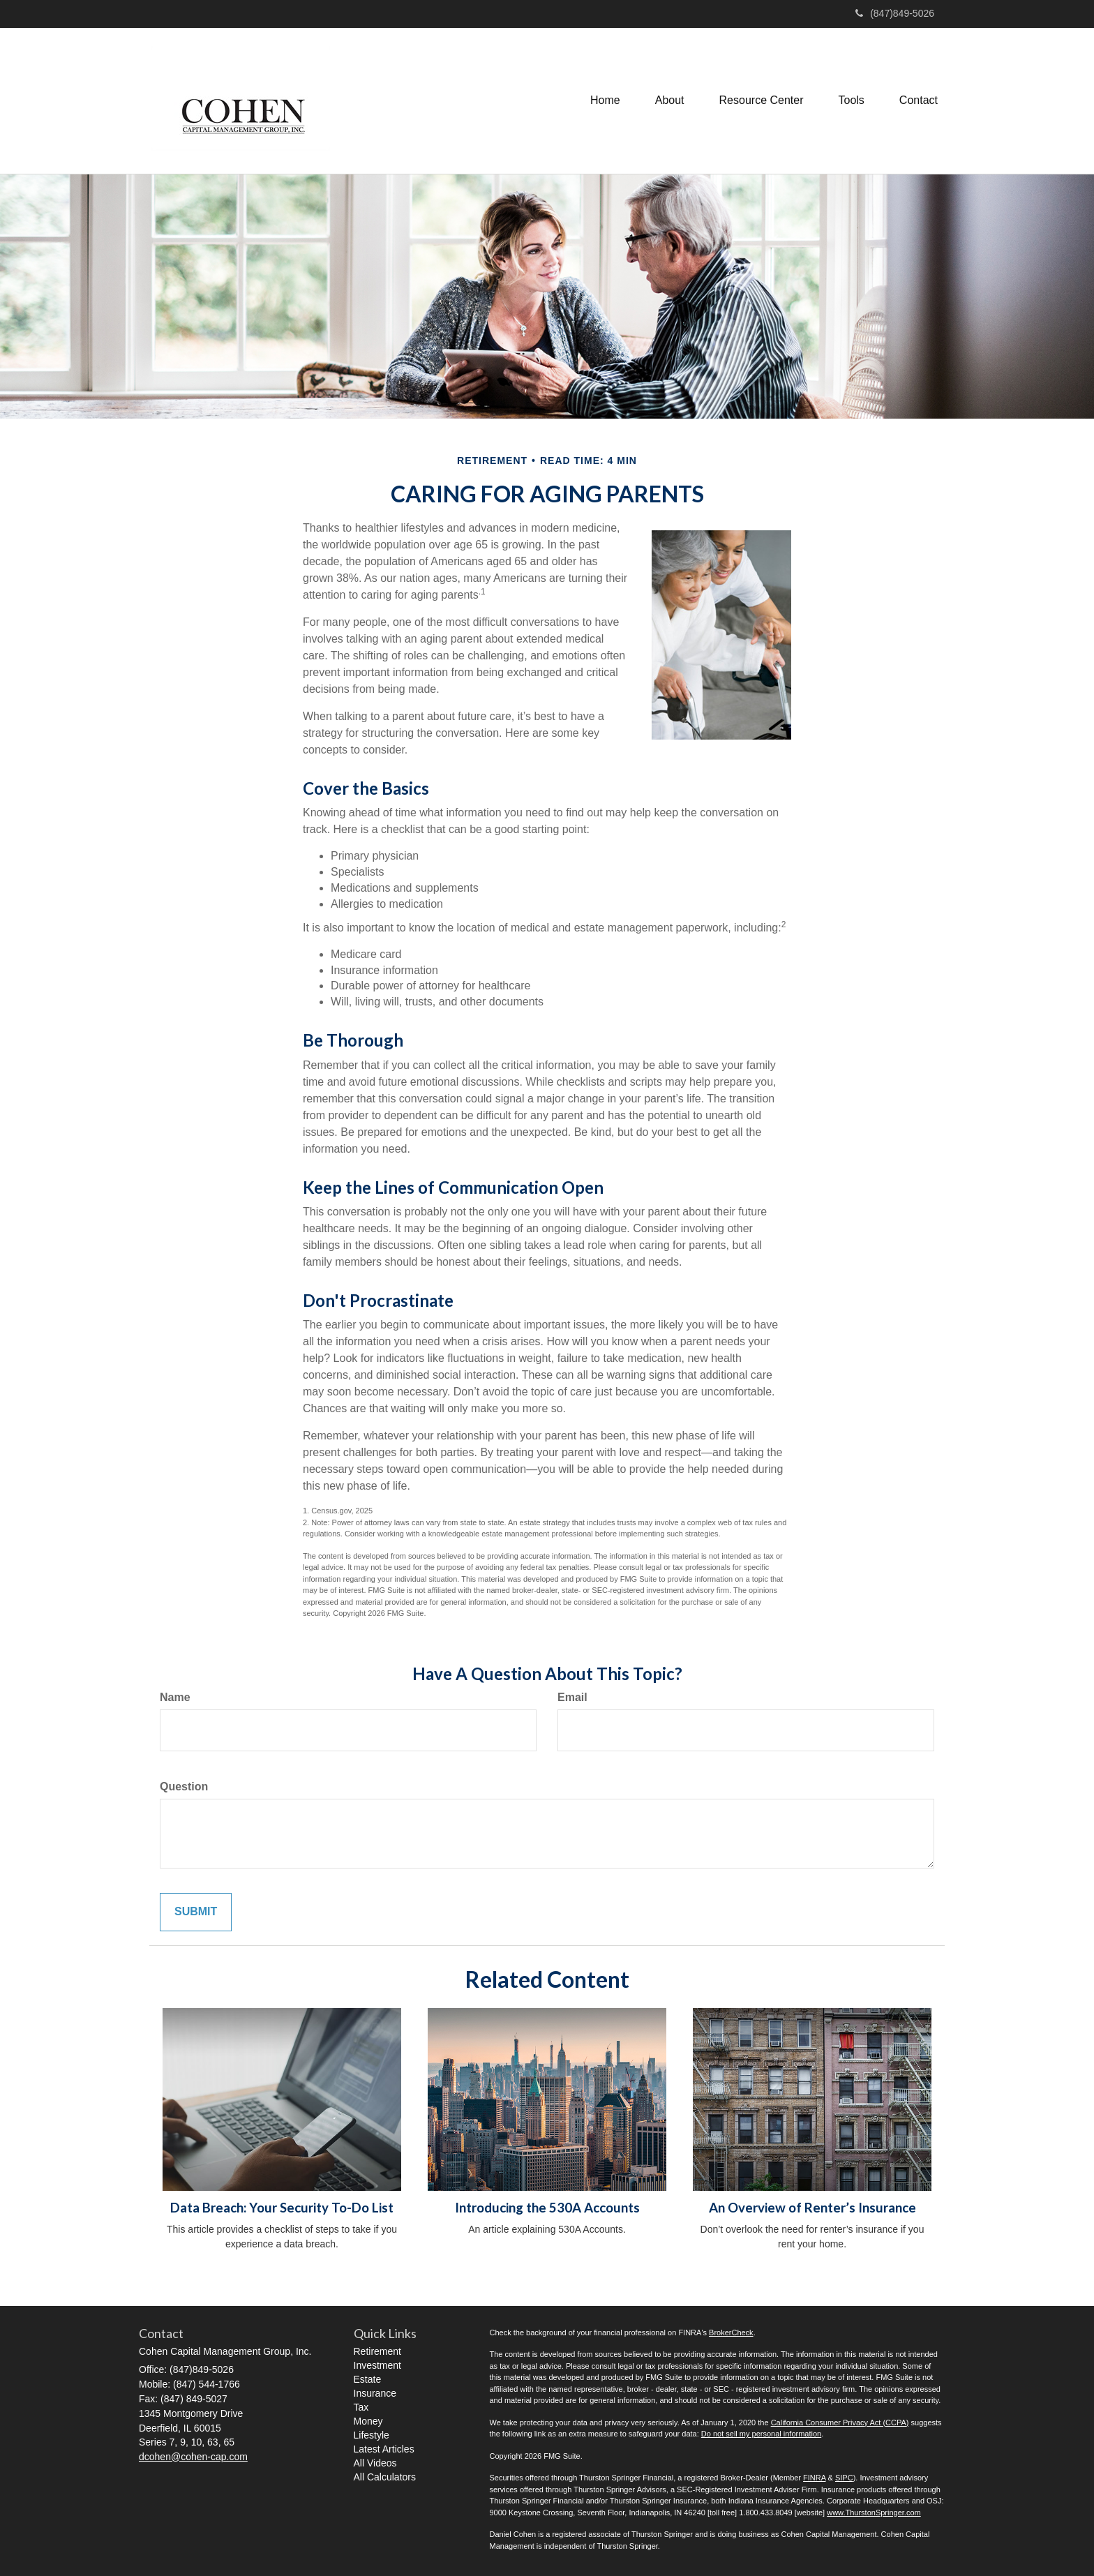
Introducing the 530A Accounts (547, 2207)
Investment (377, 2365)
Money (368, 2421)
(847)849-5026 (894, 13)
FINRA (814, 2477)
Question (184, 1786)
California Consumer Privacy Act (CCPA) (840, 2422)
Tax (361, 2407)
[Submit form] (196, 1912)
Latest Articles (384, 2449)
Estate (368, 2379)
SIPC (844, 2477)
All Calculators (385, 2477)
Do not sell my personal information (761, 2433)
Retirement (377, 2351)
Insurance (375, 2393)
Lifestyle (371, 2435)
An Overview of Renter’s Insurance (812, 2207)
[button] (670, 100)
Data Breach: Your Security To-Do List (282, 2207)
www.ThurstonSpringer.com (874, 2512)
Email (572, 1697)
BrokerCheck (731, 2332)
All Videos (375, 2463)
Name (175, 1697)
